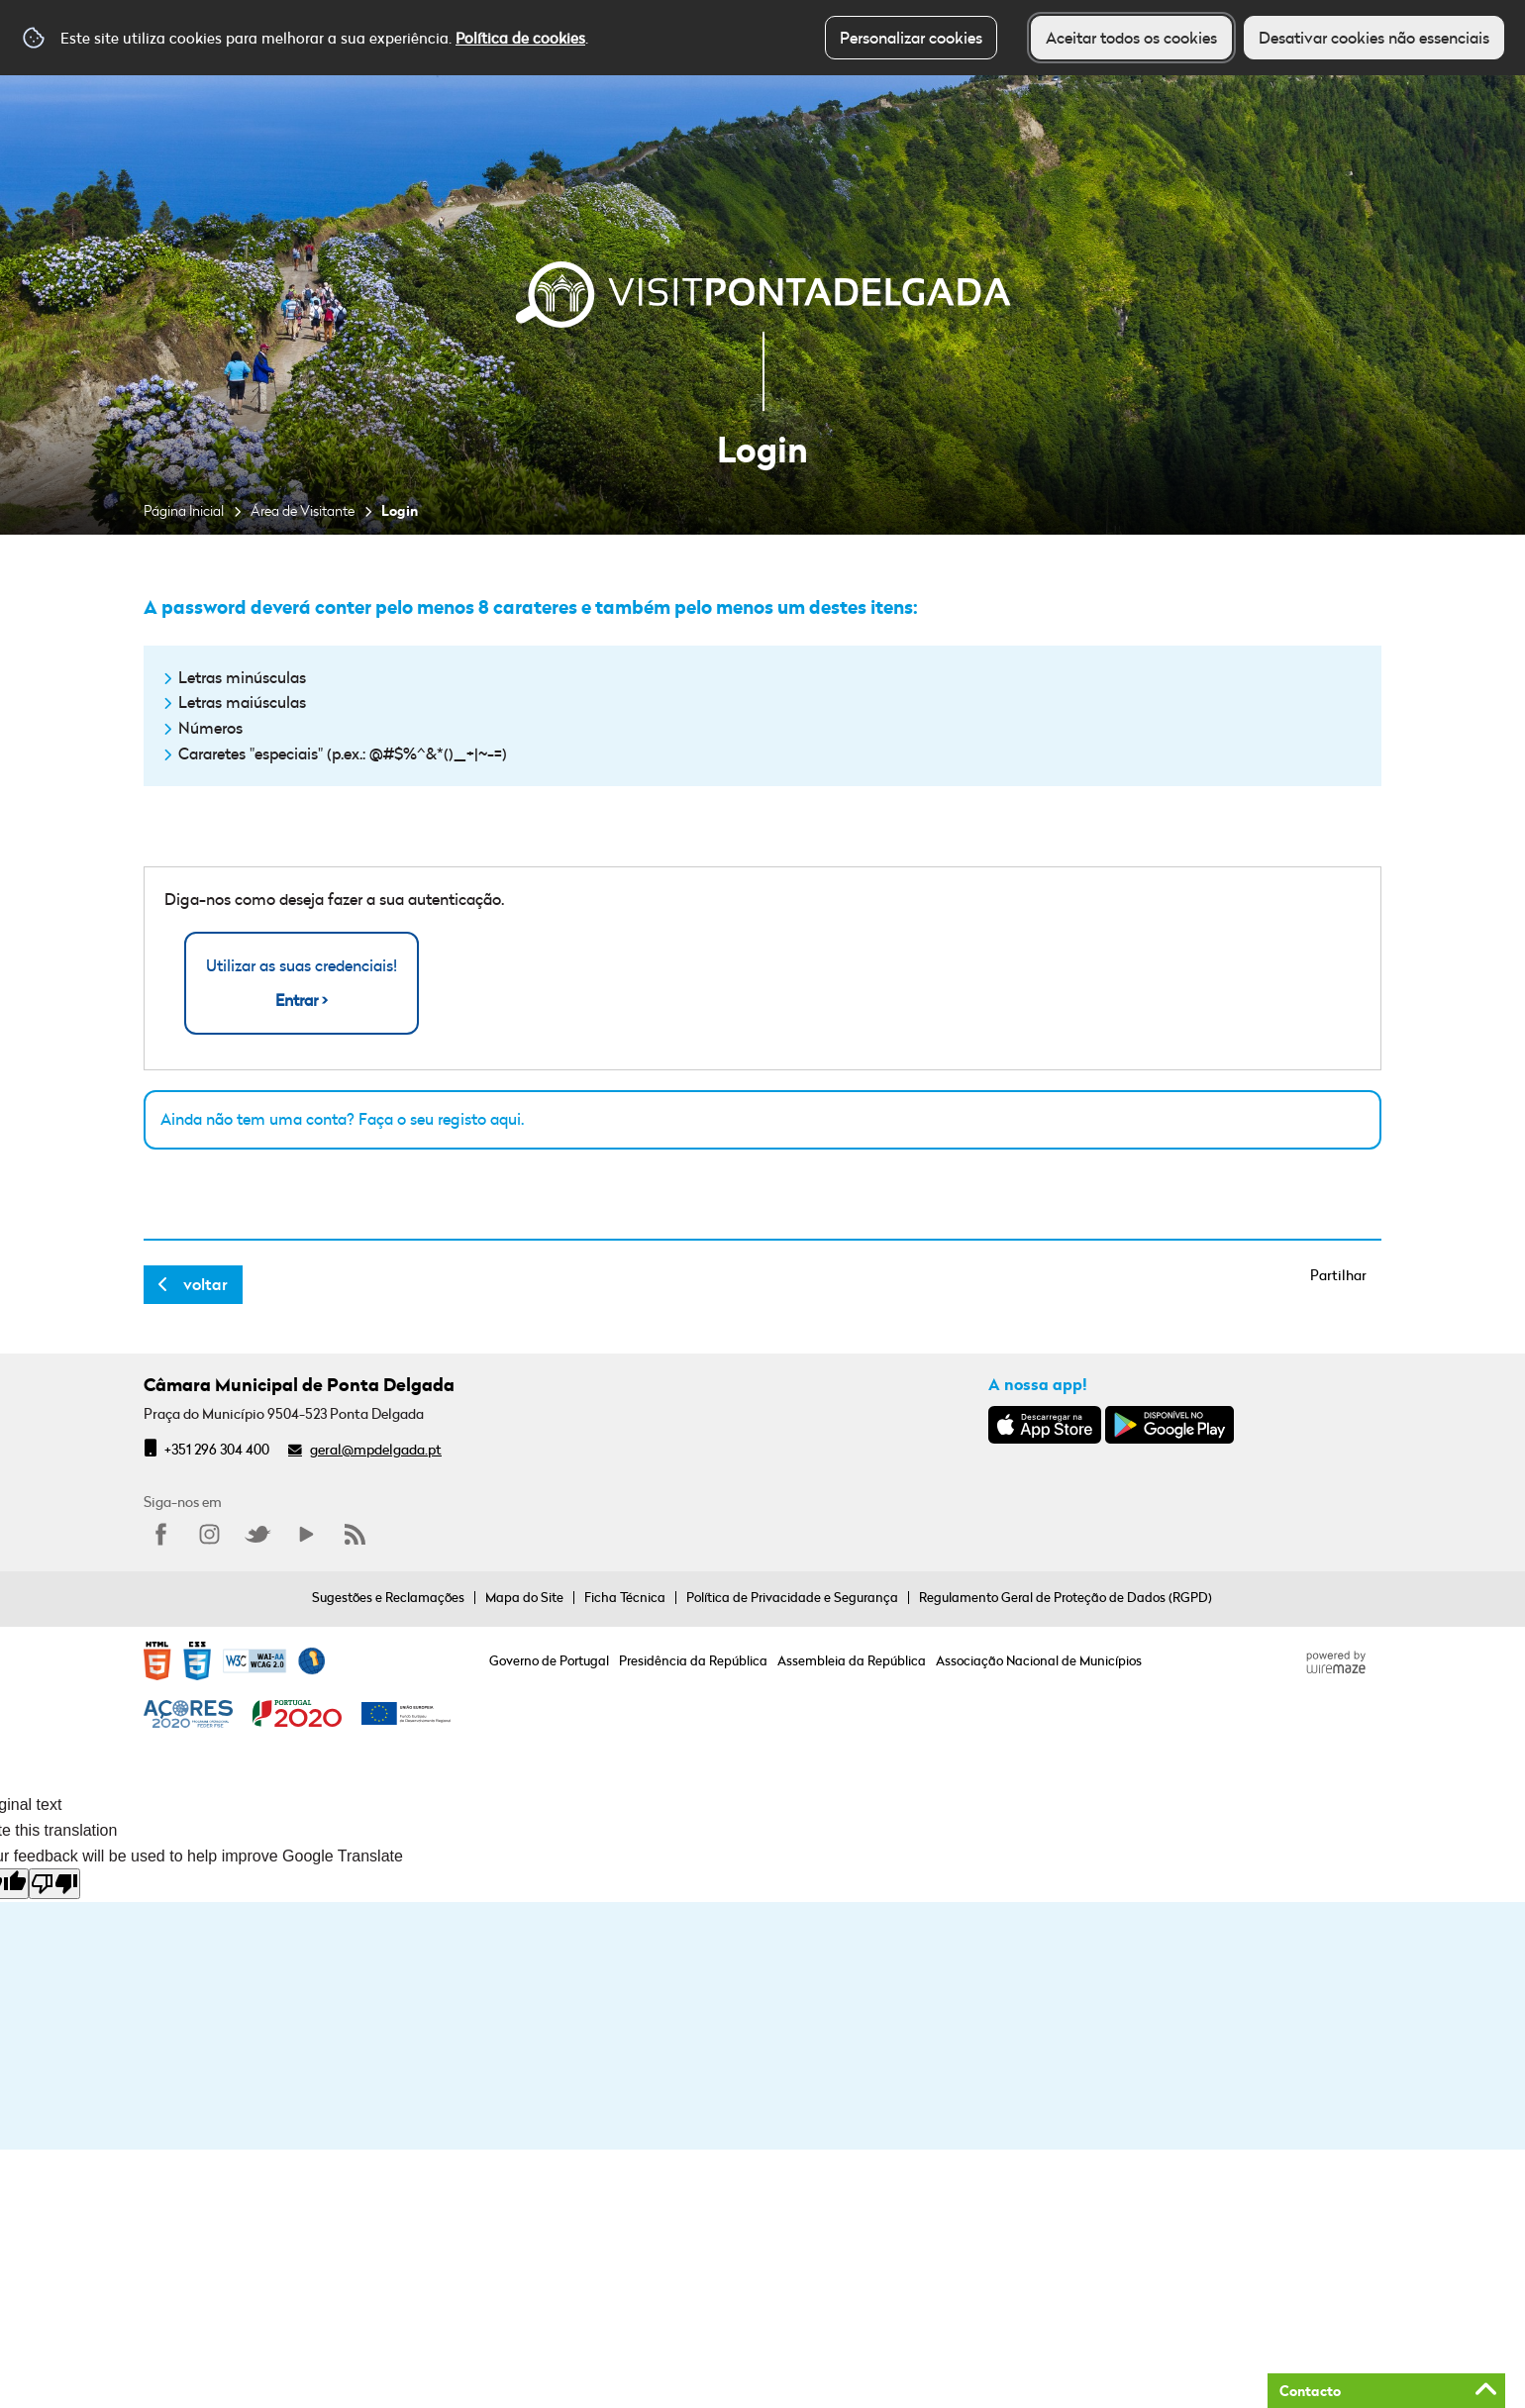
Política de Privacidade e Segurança (792, 1597)
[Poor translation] (54, 1883)
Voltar (205, 1284)
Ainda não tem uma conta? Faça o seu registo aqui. (342, 1119)
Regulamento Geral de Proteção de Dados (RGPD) (1065, 1597)
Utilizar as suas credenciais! (301, 983)
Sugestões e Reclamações (388, 1597)
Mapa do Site (524, 1597)
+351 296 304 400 (216, 1449)
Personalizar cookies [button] (911, 38)
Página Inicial (184, 510)
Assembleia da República (851, 1660)
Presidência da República (693, 1660)
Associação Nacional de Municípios (1039, 1660)
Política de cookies (520, 38)
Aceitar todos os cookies (1131, 38)
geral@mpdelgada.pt (376, 1449)
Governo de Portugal (549, 1660)
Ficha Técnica (624, 1597)
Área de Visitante (303, 510)
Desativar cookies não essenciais (1374, 38)
